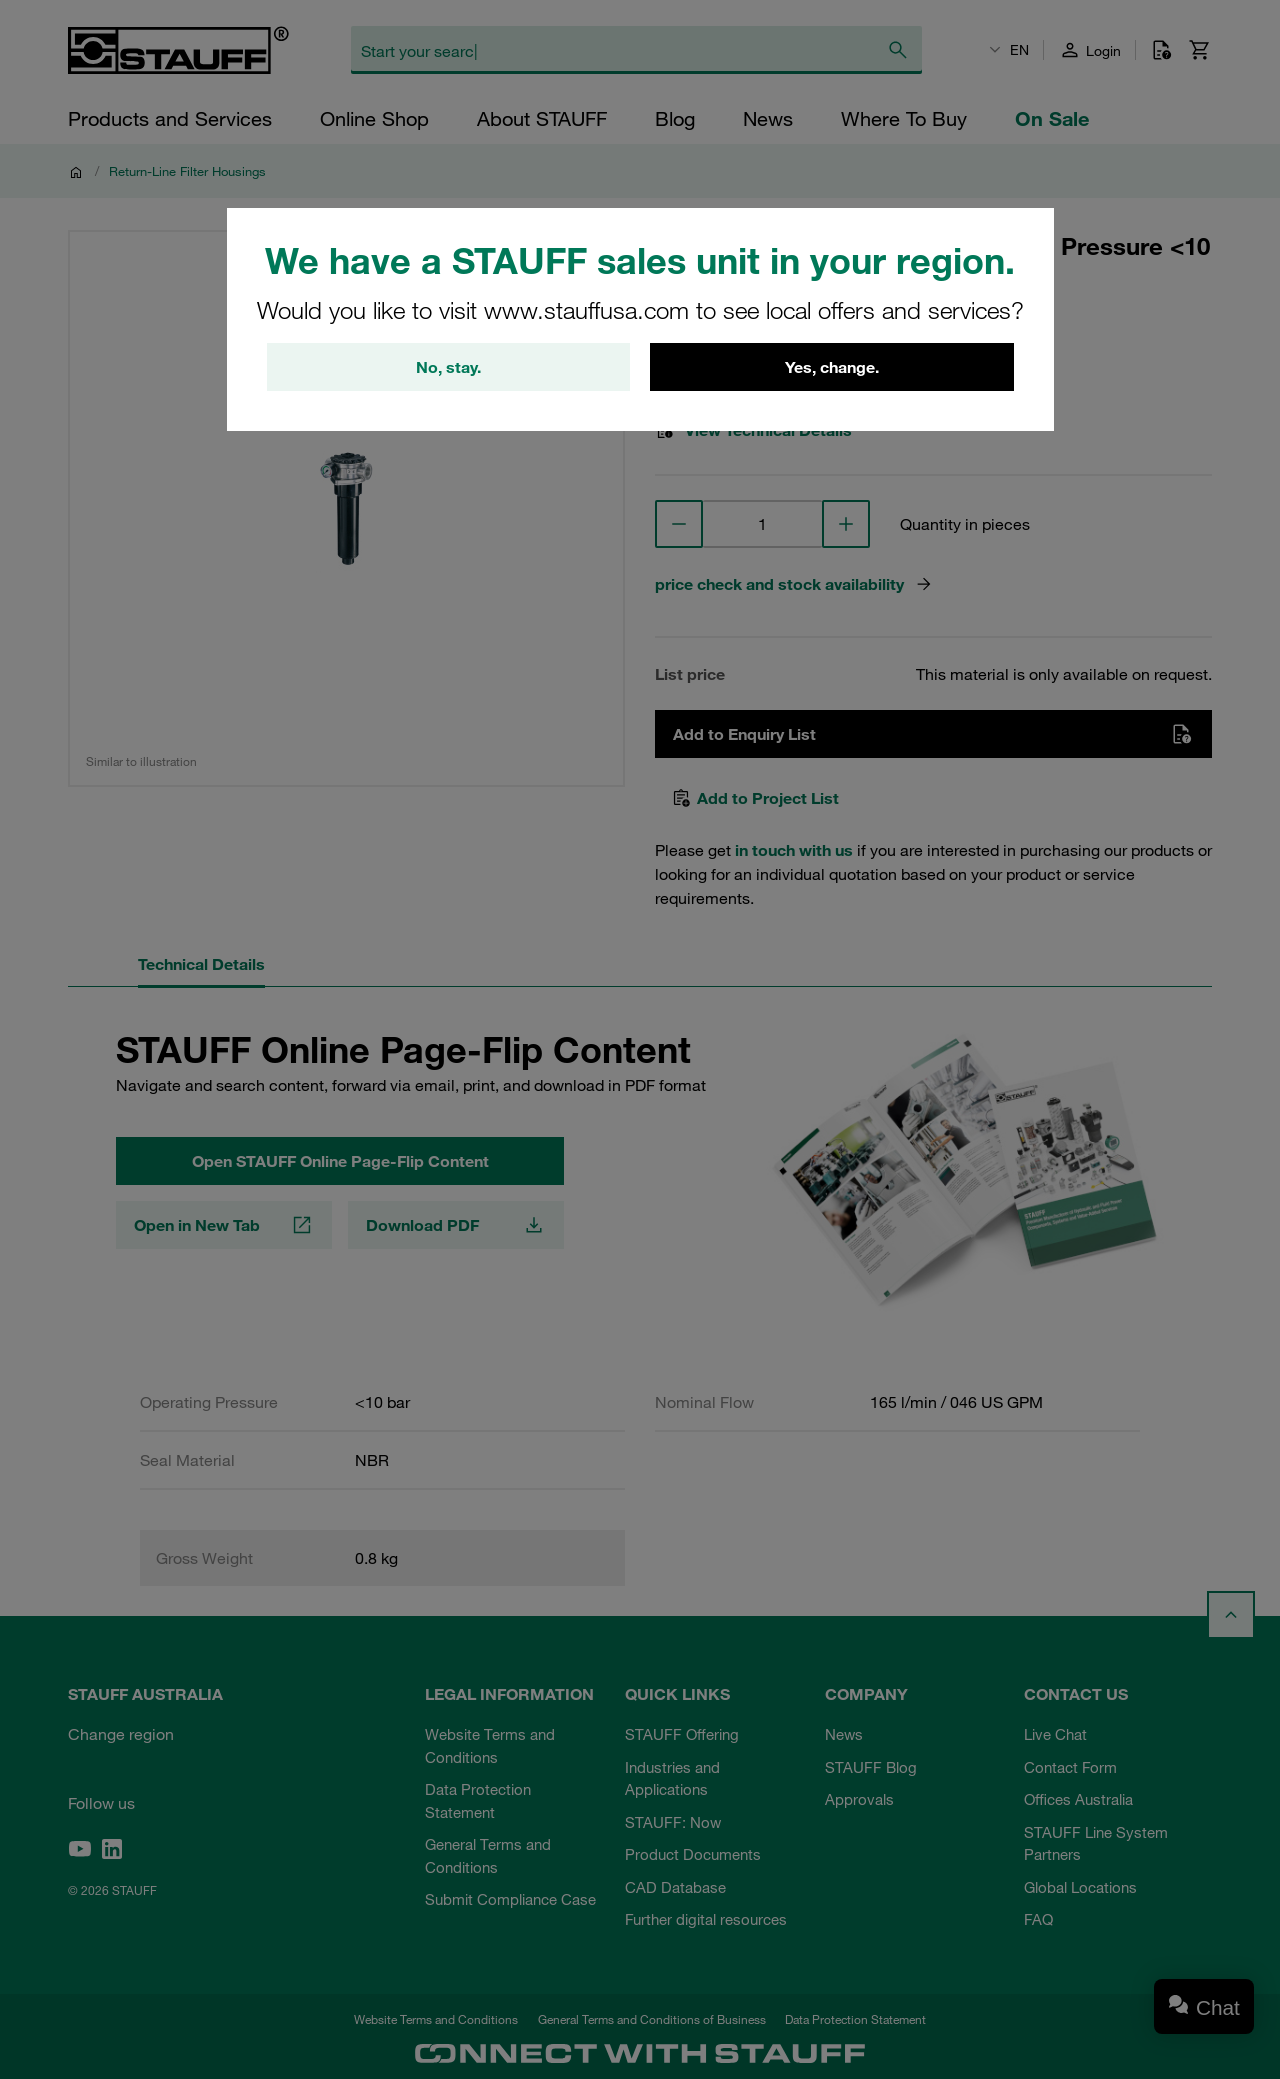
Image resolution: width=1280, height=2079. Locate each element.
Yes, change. (832, 367)
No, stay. (448, 367)
